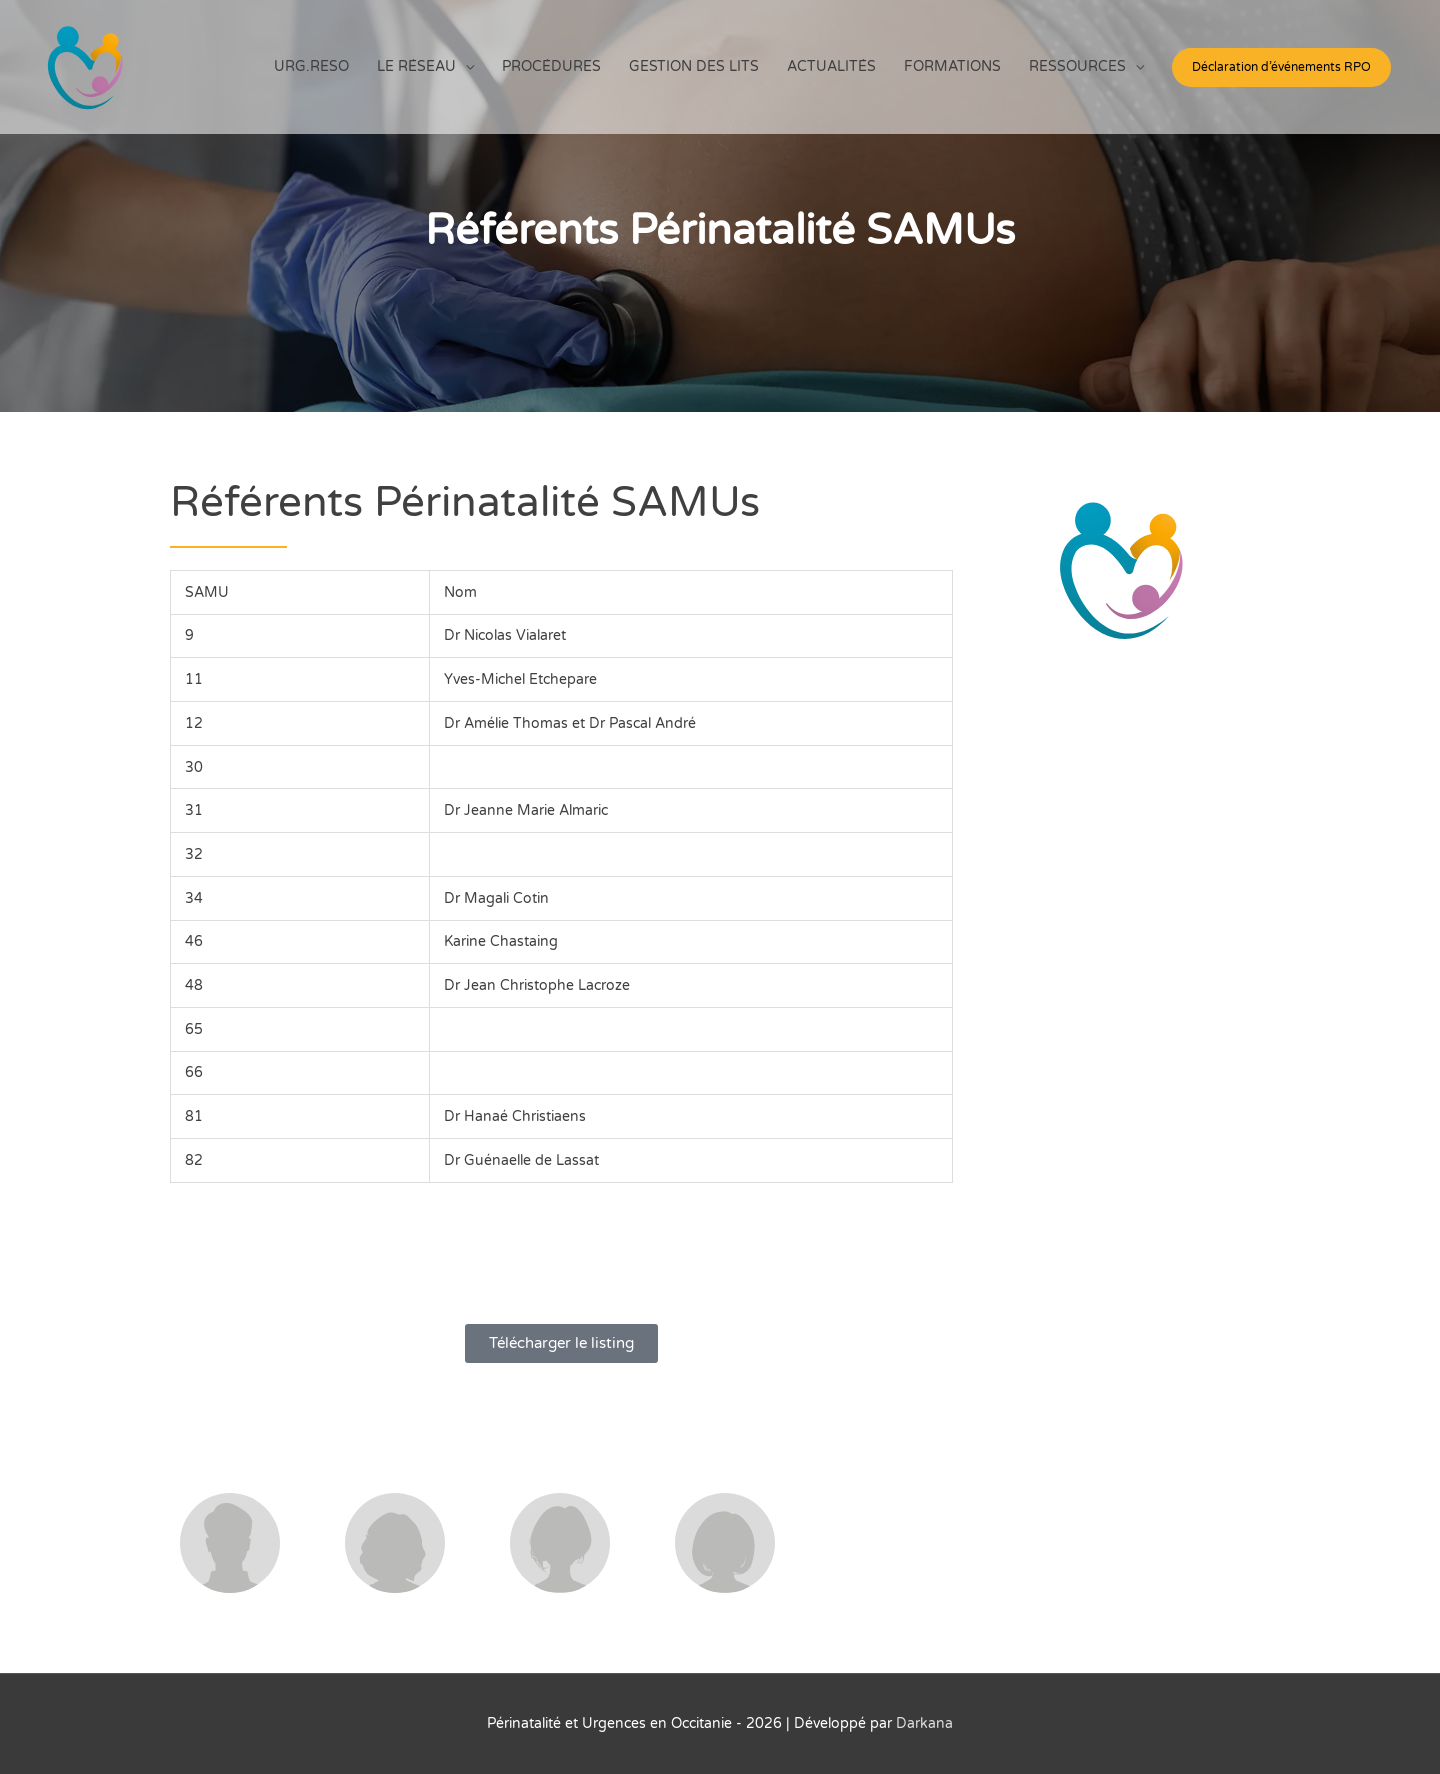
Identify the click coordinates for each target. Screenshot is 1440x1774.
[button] (1281, 67)
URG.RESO (311, 66)
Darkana (924, 1723)
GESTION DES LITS (694, 66)
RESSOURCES (1077, 66)
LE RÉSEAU (416, 66)
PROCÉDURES (551, 66)
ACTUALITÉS (831, 66)
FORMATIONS (952, 66)
